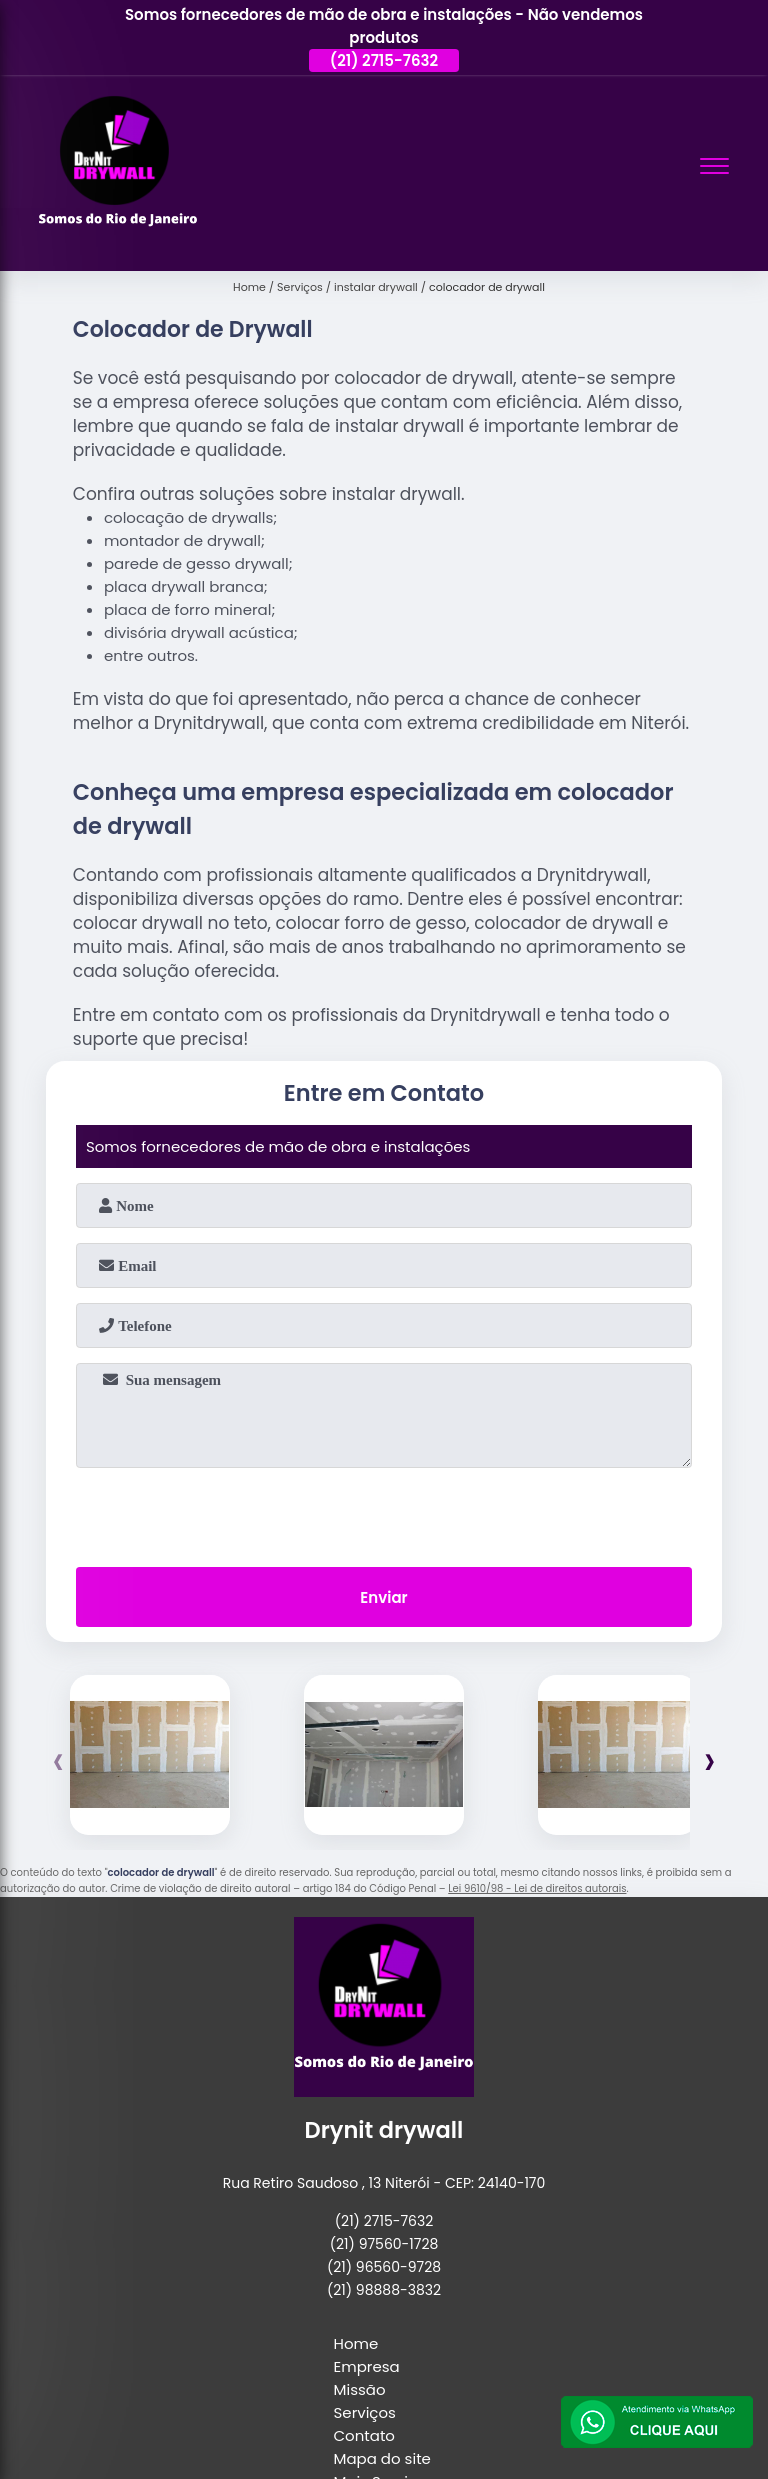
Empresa (367, 2366)
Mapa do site (382, 2458)
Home (356, 2343)
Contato (364, 2435)
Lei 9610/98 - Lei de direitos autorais (537, 1888)
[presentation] (384, 1513)
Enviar (383, 1597)
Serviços (365, 2412)
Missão (360, 2389)
